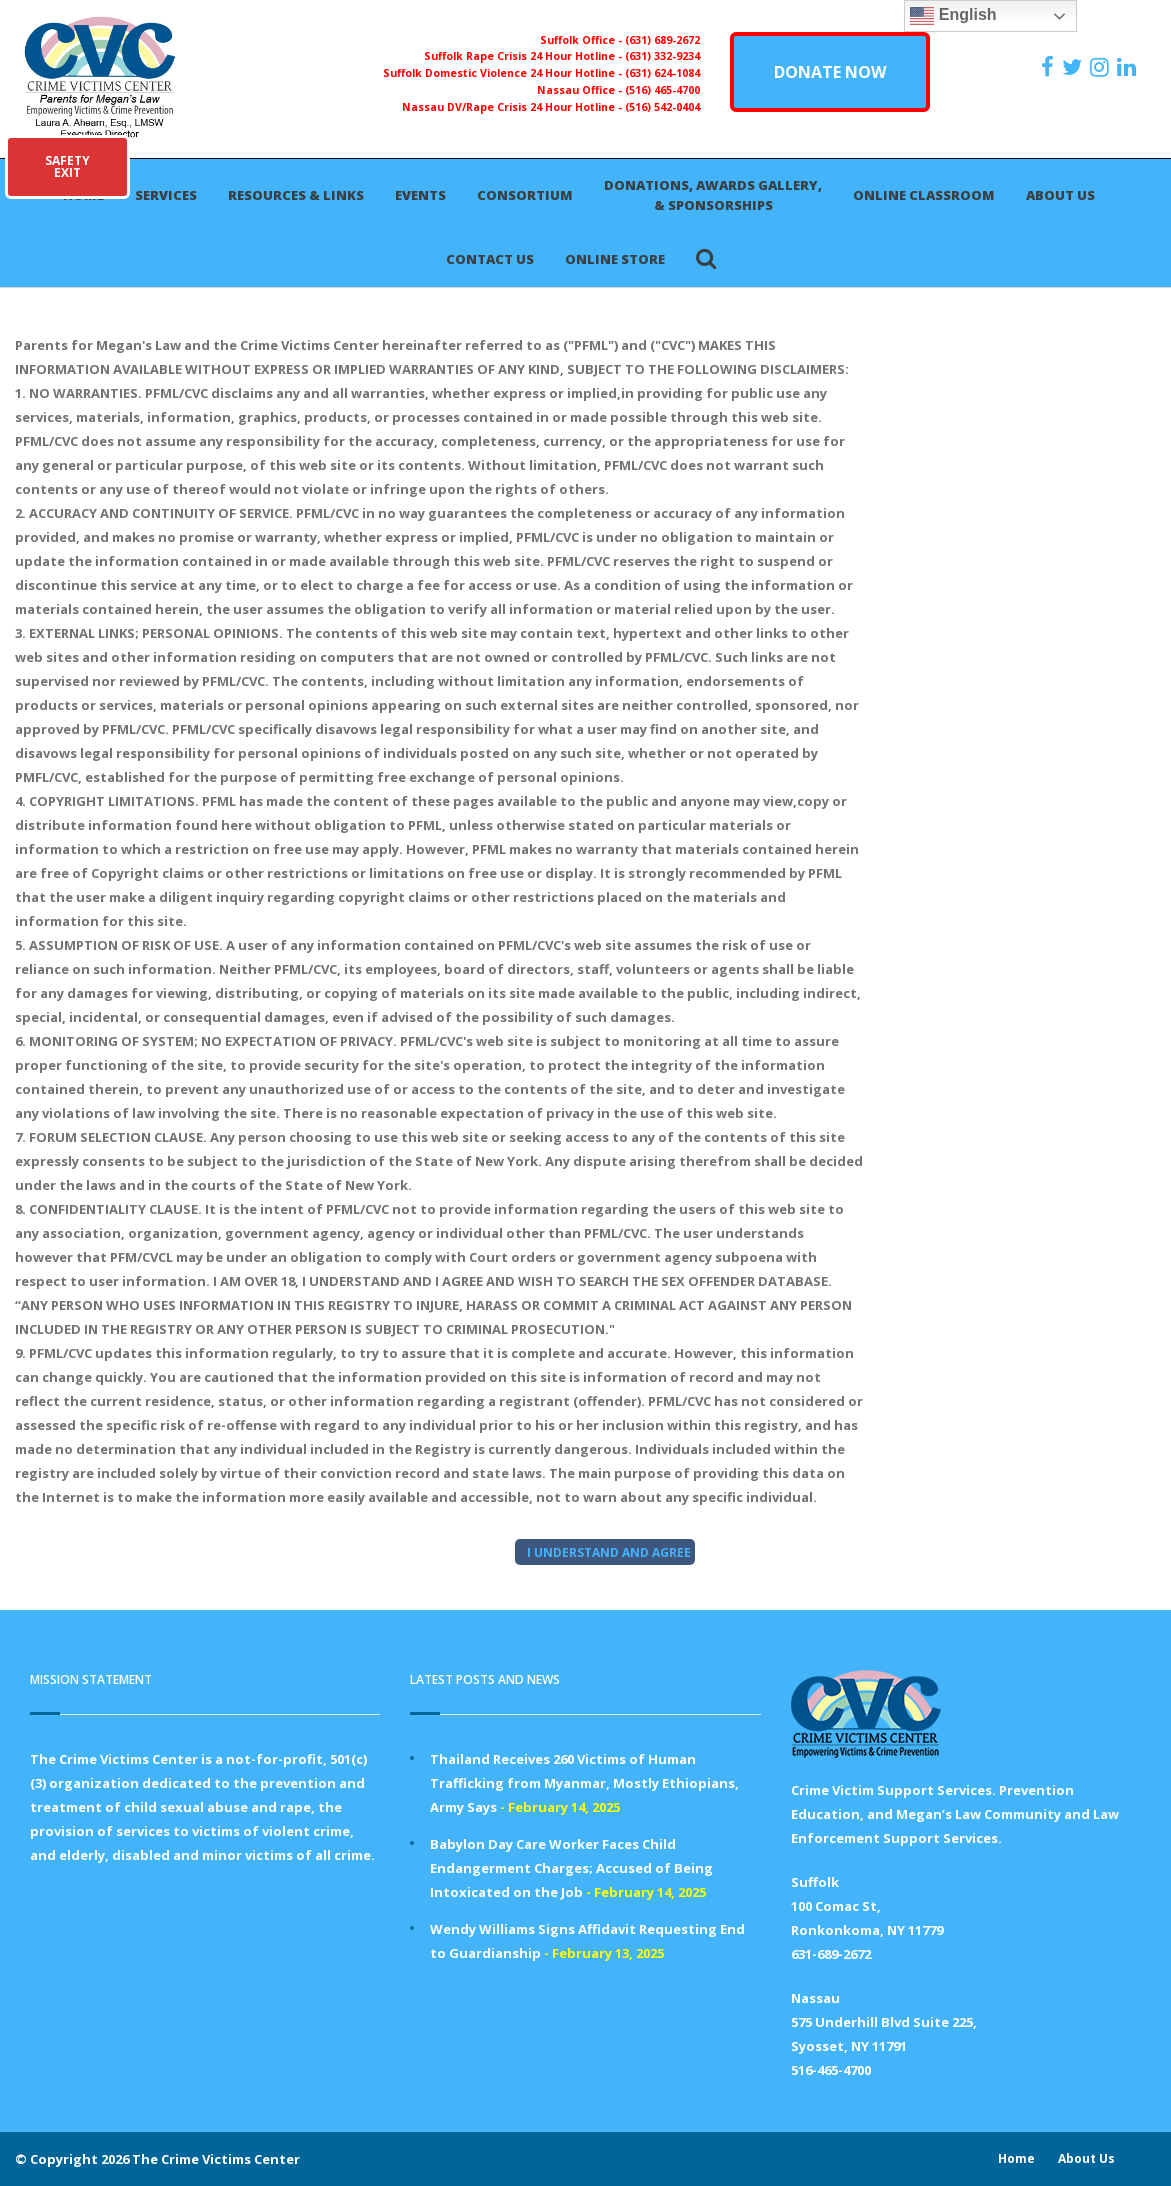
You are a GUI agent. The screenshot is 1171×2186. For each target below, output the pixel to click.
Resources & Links (296, 195)
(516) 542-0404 (662, 107)
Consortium (525, 195)
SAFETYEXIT (67, 166)
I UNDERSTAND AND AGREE (609, 1552)
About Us (1060, 195)
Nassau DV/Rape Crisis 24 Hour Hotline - (513, 107)
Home (1016, 2158)
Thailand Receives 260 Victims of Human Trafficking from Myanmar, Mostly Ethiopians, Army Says (584, 1783)
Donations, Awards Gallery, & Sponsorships (713, 195)
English (953, 16)
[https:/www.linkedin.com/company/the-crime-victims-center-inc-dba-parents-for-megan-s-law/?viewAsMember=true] (1129, 67)
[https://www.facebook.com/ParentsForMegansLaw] (1050, 67)
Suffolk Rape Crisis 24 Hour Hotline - (524, 56)
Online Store (615, 259)
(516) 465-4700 (662, 90)
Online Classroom (924, 195)
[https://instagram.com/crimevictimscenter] (1102, 67)
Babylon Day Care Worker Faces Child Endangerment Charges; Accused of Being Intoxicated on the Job (571, 1868)
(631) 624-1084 (662, 73)
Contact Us (490, 259)
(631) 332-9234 (662, 56)
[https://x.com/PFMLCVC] (1074, 67)
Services (166, 195)
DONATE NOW (830, 72)
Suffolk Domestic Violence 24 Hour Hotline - (504, 73)
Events (420, 195)
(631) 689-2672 (662, 40)
